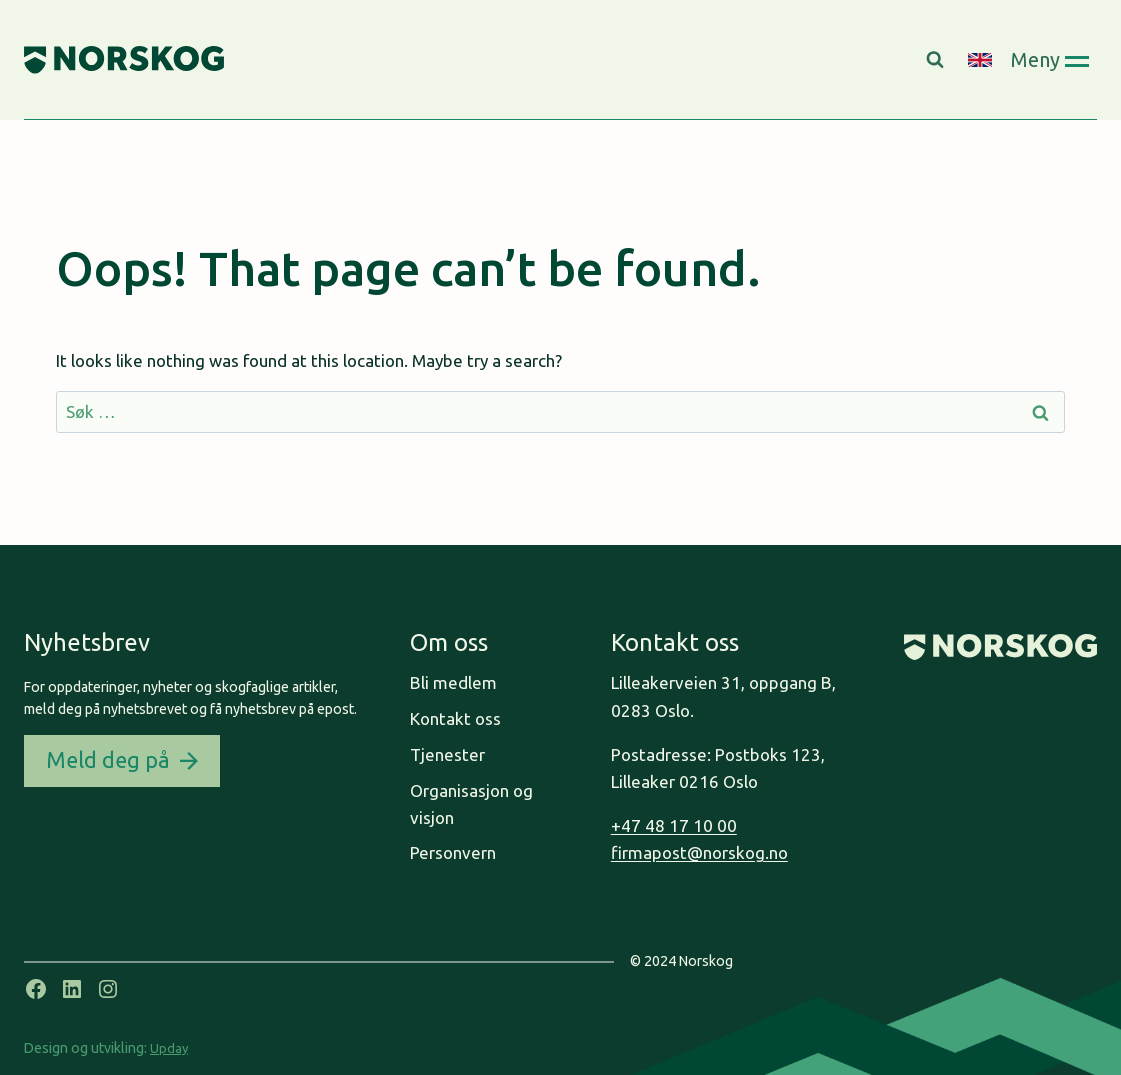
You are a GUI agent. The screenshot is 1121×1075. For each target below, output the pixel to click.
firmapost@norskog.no (699, 852)
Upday (169, 1048)
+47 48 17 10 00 (674, 825)
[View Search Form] (937, 60)
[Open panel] (1049, 59)
